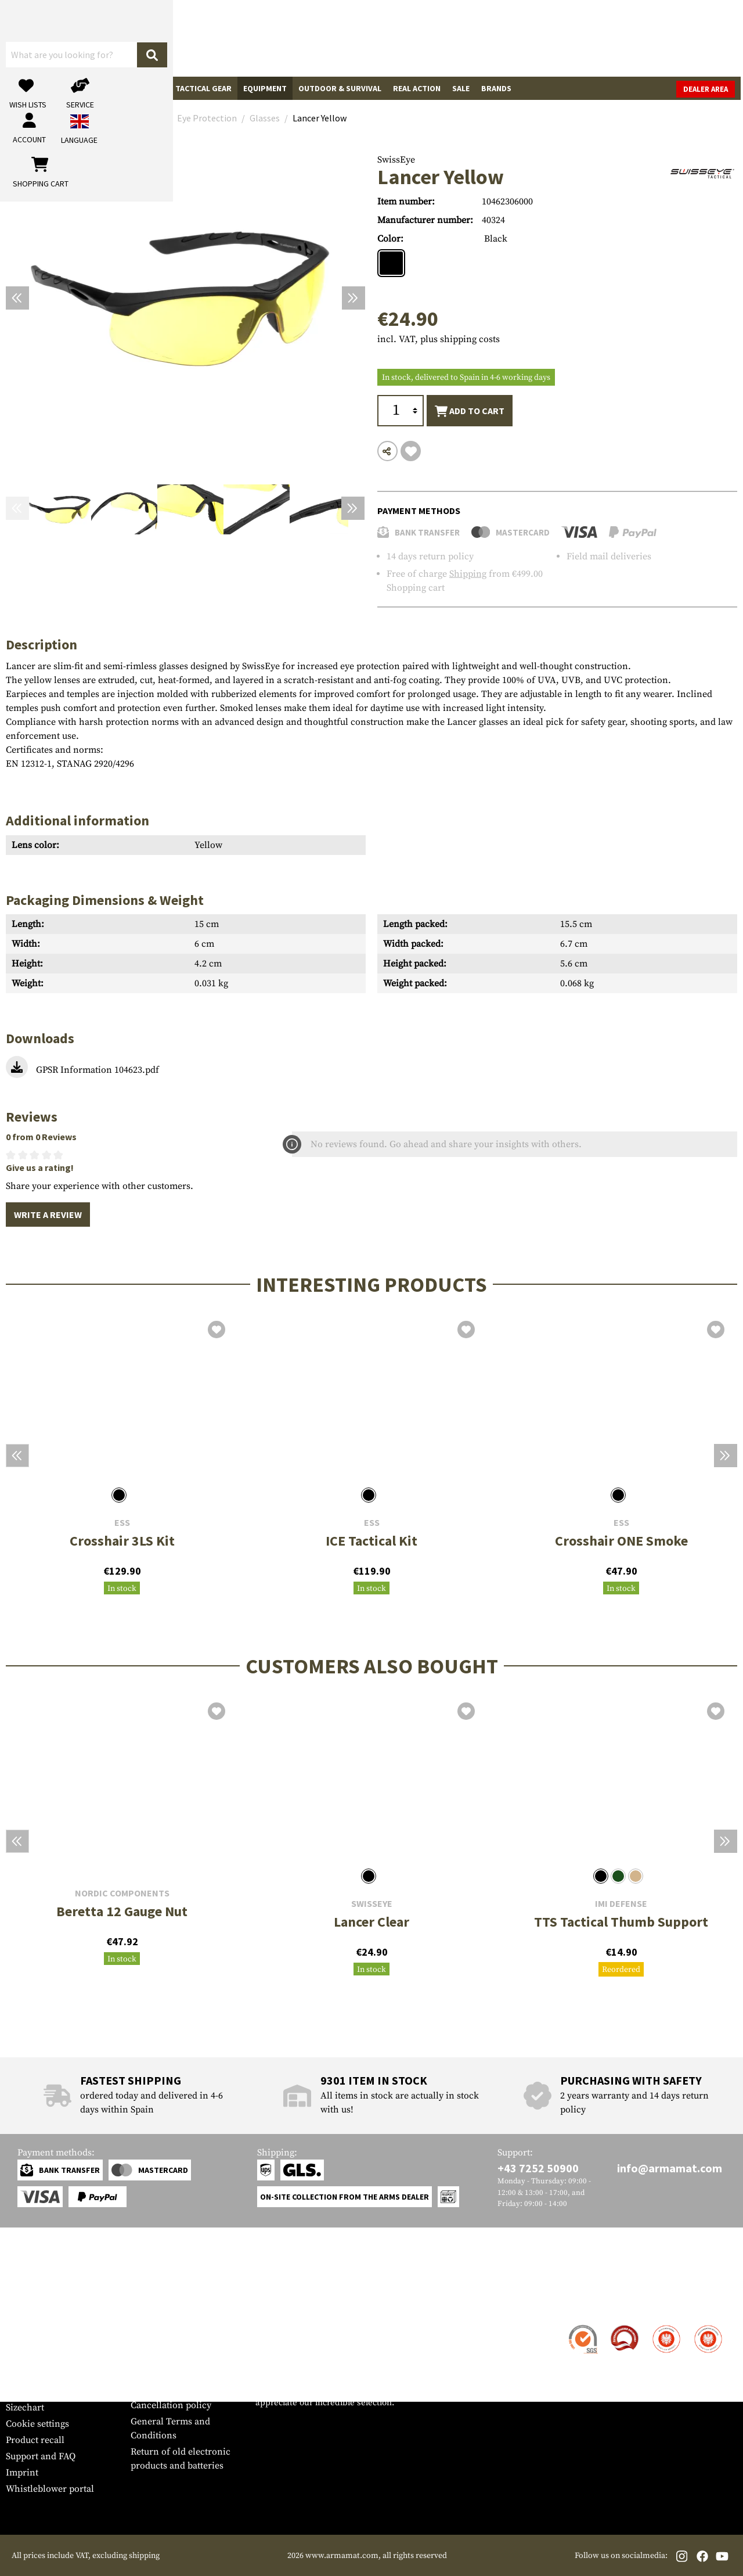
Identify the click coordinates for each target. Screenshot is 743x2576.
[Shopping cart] (664, 38)
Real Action (417, 88)
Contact (22, 2326)
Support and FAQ (40, 2456)
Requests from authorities (184, 2373)
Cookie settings (37, 2424)
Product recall (35, 2440)
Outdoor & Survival (339, 88)
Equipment (265, 88)
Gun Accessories (77, 88)
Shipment (26, 2342)
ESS (122, 1522)
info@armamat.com (669, 2168)
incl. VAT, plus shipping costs (438, 339)
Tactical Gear (203, 88)
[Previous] (17, 298)
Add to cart (469, 411)
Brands (496, 88)
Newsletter (28, 2391)
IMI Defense (621, 1903)
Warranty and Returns (52, 2375)
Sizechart (25, 2407)
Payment (24, 2359)
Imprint (22, 2472)
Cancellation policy (171, 2405)
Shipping (467, 574)
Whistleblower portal (50, 2489)
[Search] (401, 37)
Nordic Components (122, 1893)
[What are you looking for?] (308, 37)
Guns (22, 88)
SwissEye (396, 160)
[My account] (555, 38)
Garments (143, 88)
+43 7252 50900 (538, 2168)
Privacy (146, 2389)
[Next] (353, 298)
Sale (461, 88)
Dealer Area (708, 89)
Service (28, 2303)
